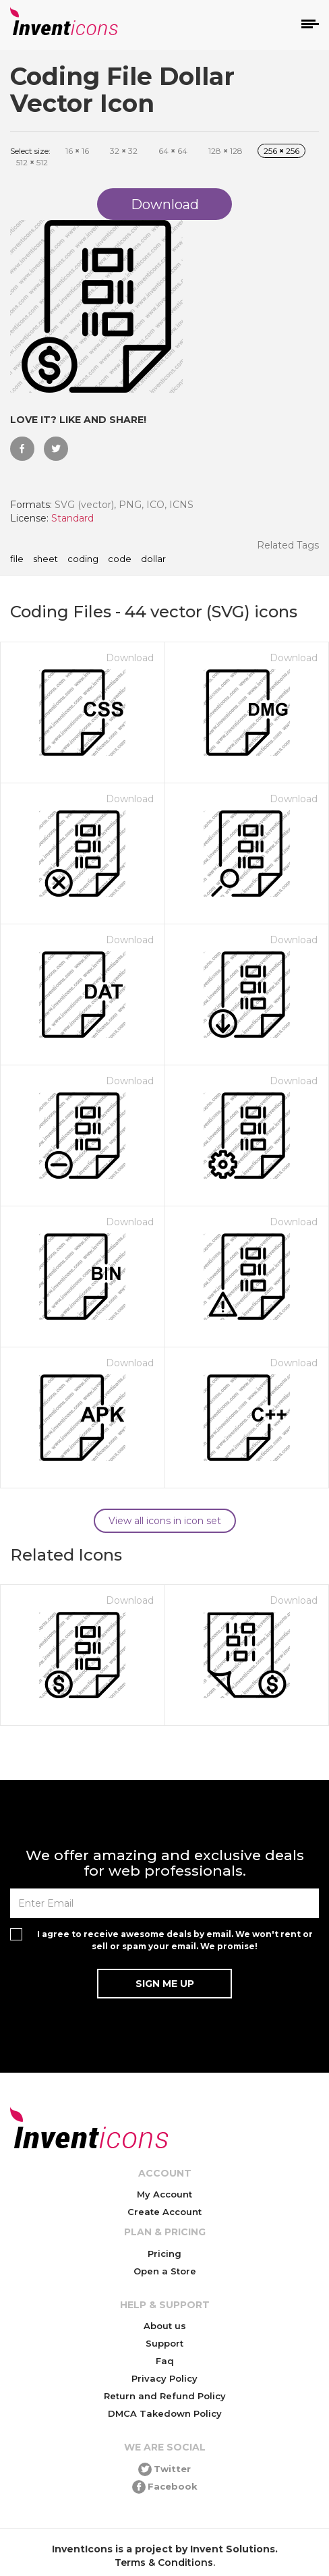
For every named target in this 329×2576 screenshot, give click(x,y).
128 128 (225, 151)
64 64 (172, 151)
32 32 (124, 151)
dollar (153, 559)
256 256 (281, 151)
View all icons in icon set (165, 1521)
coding (82, 559)
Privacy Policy (164, 2378)
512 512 (32, 162)
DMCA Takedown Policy (165, 2413)
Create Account (164, 2211)
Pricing (164, 2253)
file (17, 559)
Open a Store (164, 2271)
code (119, 559)
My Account (164, 2194)
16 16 (77, 151)
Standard (72, 518)
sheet (45, 559)
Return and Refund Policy (165, 2395)
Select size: (30, 151)
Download (130, 658)
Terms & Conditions (164, 2562)
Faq (165, 2360)
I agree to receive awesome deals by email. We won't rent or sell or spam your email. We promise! (175, 1940)
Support (164, 2343)
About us (165, 2325)
